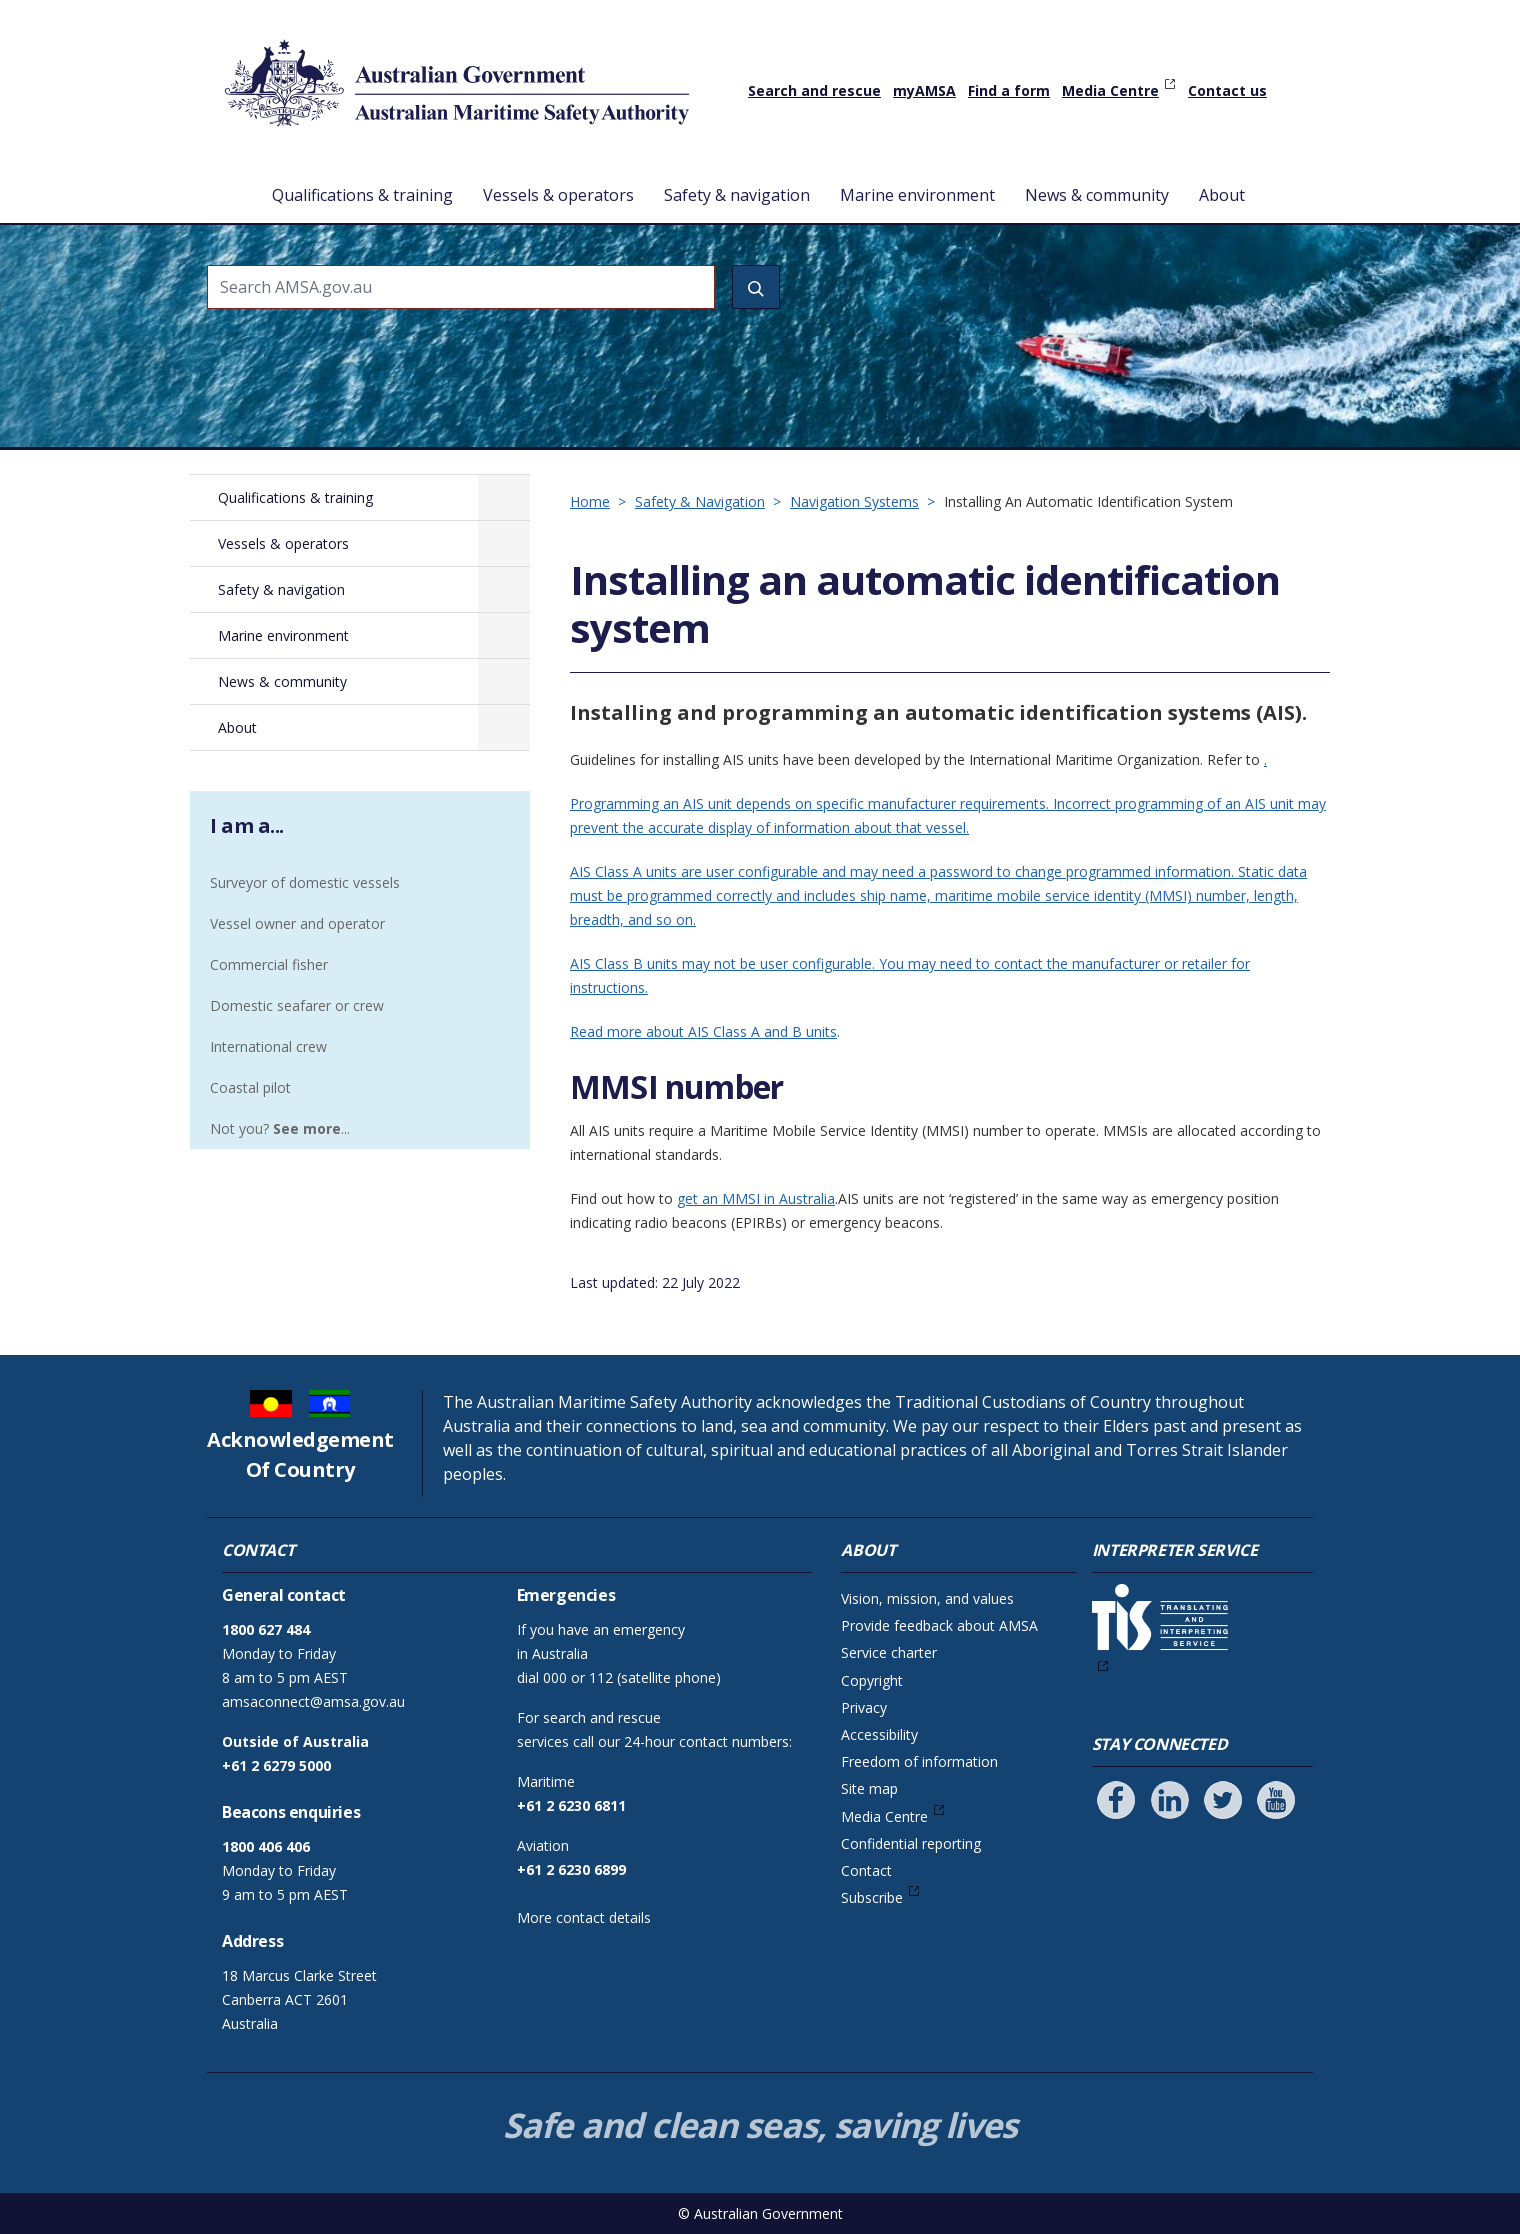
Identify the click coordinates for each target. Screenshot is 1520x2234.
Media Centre (1110, 90)
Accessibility (879, 1734)
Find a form (1009, 90)
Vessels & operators (558, 195)
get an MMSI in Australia (756, 1198)
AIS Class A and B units (762, 1031)
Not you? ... (280, 1128)
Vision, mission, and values (927, 1598)
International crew (268, 1046)
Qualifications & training (362, 195)
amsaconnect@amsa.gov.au (313, 1701)
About (1222, 195)
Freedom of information (919, 1761)
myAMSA (924, 90)
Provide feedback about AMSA (939, 1625)
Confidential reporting (911, 1843)
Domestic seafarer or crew (297, 1005)
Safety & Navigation (700, 501)
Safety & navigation (737, 195)
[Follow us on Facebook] (1116, 1800)
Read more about (629, 1031)
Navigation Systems (854, 501)
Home (229, 179)
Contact (866, 1870)
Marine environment (917, 195)
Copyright (872, 1680)
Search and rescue (814, 90)
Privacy (864, 1707)
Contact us (1227, 90)
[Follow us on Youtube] (1276, 1800)
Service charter (889, 1652)
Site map (869, 1788)
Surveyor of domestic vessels (305, 882)
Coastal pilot (250, 1087)
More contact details (584, 1917)
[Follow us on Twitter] (1223, 1800)
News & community (1097, 195)
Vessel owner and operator (297, 923)
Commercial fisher (269, 964)
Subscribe (872, 1897)
